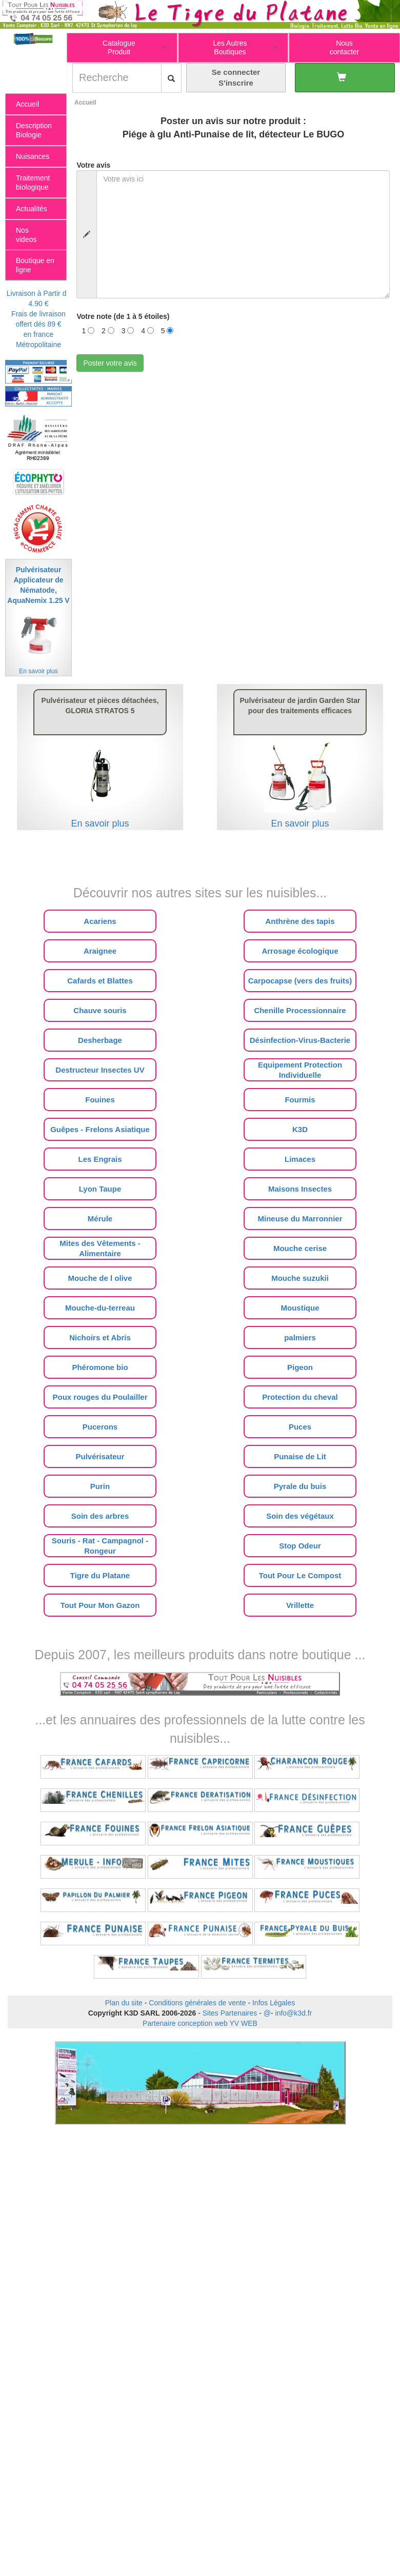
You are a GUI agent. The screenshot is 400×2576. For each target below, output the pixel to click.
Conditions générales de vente (197, 2003)
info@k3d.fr (293, 2013)
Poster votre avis (109, 363)
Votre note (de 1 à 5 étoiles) (122, 316)
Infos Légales (273, 2003)
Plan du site (124, 2003)
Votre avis (93, 165)
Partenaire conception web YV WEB (200, 2023)
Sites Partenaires (230, 2013)
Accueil (85, 102)
